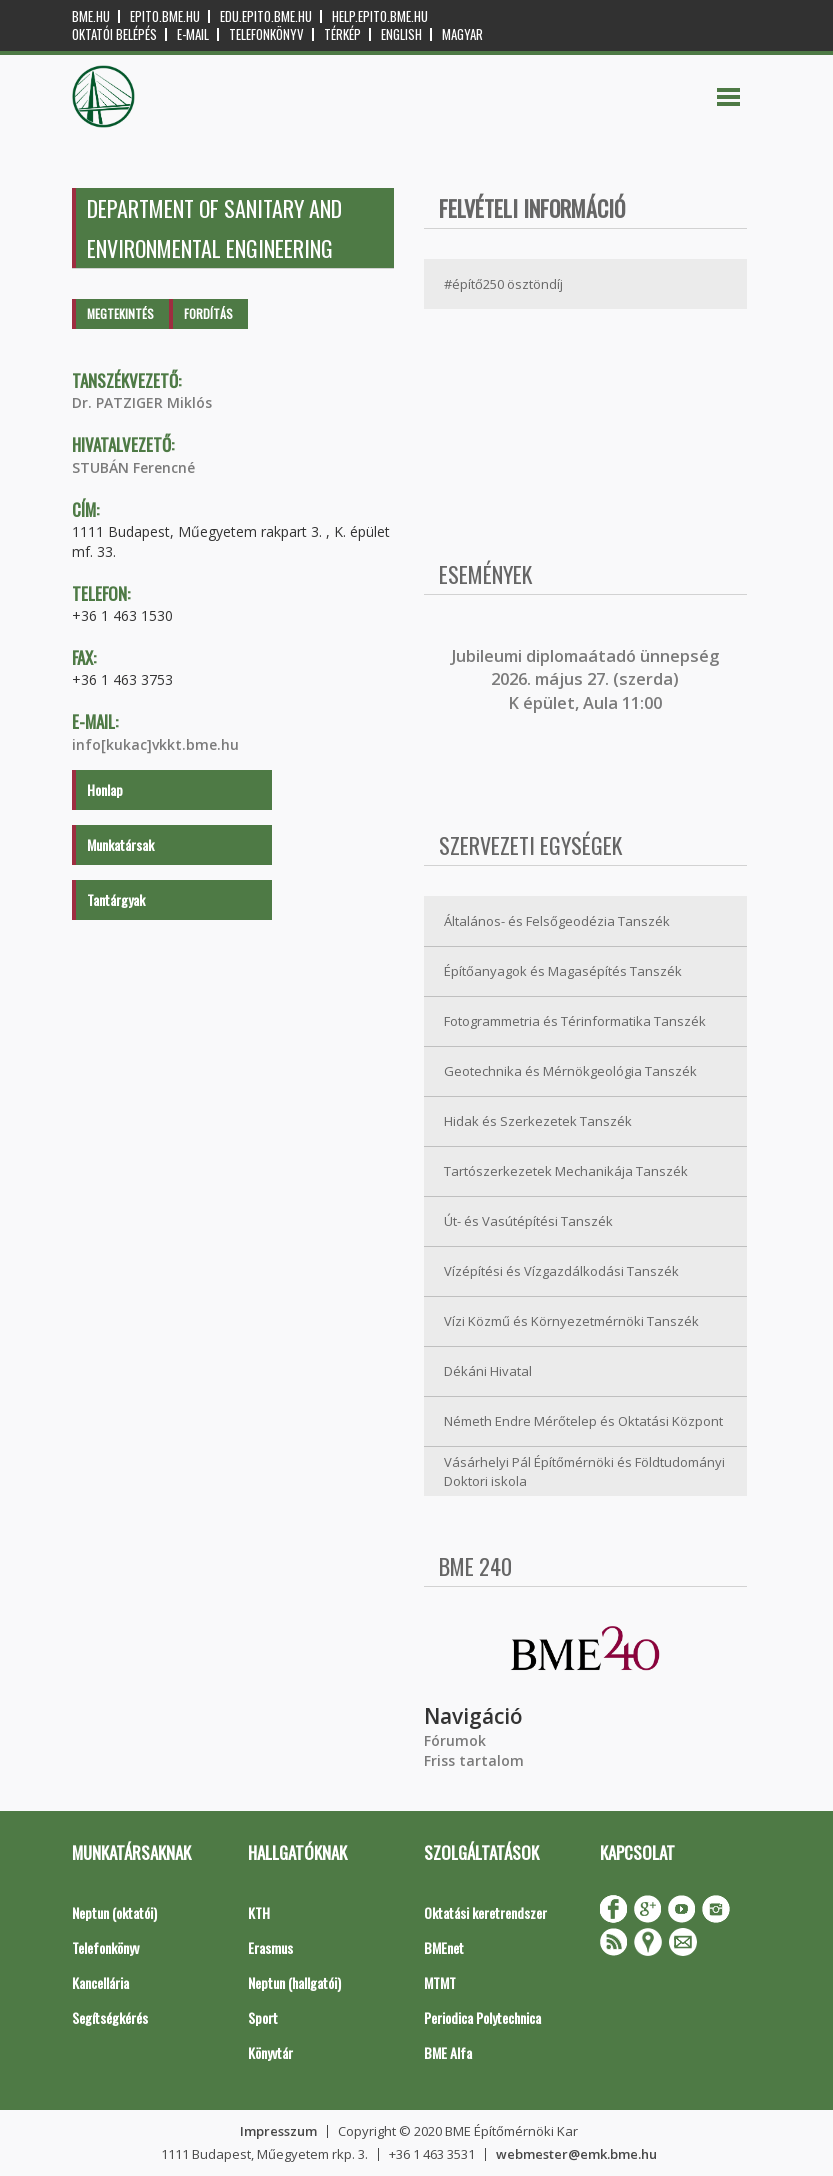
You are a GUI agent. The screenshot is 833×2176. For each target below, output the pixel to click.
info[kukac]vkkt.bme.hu (155, 744)
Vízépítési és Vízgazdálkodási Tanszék (561, 1271)
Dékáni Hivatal (488, 1371)
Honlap (105, 789)
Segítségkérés (110, 2017)
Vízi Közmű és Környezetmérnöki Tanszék (571, 1321)
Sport (263, 2017)
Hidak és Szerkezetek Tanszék (538, 1121)
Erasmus (270, 1947)
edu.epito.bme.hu (266, 16)
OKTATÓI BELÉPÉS (114, 34)
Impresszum (278, 2131)
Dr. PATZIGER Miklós (142, 402)
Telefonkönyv (266, 34)
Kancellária (100, 1982)
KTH (259, 1912)
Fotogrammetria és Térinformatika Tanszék (575, 1021)
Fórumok (455, 1740)
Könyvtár (270, 2052)
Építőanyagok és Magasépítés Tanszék (563, 971)
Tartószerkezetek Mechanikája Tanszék (566, 1171)
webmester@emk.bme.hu (576, 2154)
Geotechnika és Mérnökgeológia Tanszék (570, 1071)
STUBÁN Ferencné (133, 467)
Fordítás (208, 313)
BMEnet (444, 1947)
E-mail (193, 34)
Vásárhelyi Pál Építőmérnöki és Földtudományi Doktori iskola (584, 1471)
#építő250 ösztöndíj (503, 284)
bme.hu (91, 16)
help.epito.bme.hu (380, 16)
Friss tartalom (474, 1760)
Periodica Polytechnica (482, 2017)
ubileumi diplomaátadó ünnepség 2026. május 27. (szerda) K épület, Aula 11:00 (587, 679)
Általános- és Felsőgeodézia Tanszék (557, 921)
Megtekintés (120, 313)
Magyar (462, 34)
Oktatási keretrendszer (485, 1912)
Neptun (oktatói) (114, 1912)
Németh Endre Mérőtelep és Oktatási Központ (583, 1421)
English (401, 34)
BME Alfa (448, 2052)
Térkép (342, 34)
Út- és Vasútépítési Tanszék (528, 1221)
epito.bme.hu (165, 16)
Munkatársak (120, 844)
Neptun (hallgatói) (294, 1982)
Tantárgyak (116, 899)
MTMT (440, 1982)
